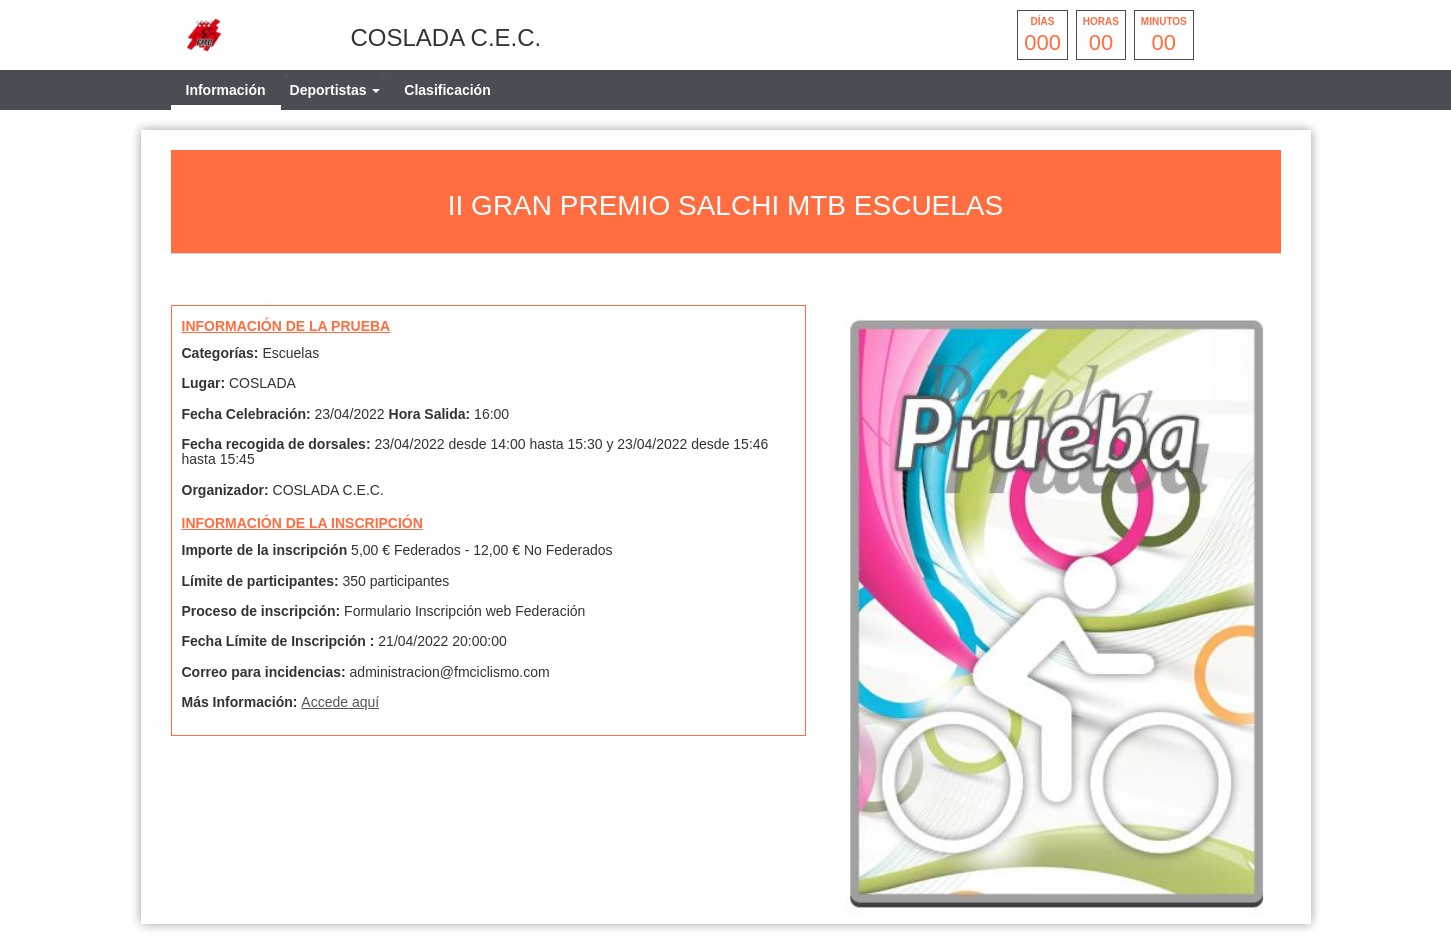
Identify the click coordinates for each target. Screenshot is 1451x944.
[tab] (335, 90)
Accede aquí (340, 702)
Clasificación (447, 90)
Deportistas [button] (335, 90)
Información (226, 90)
